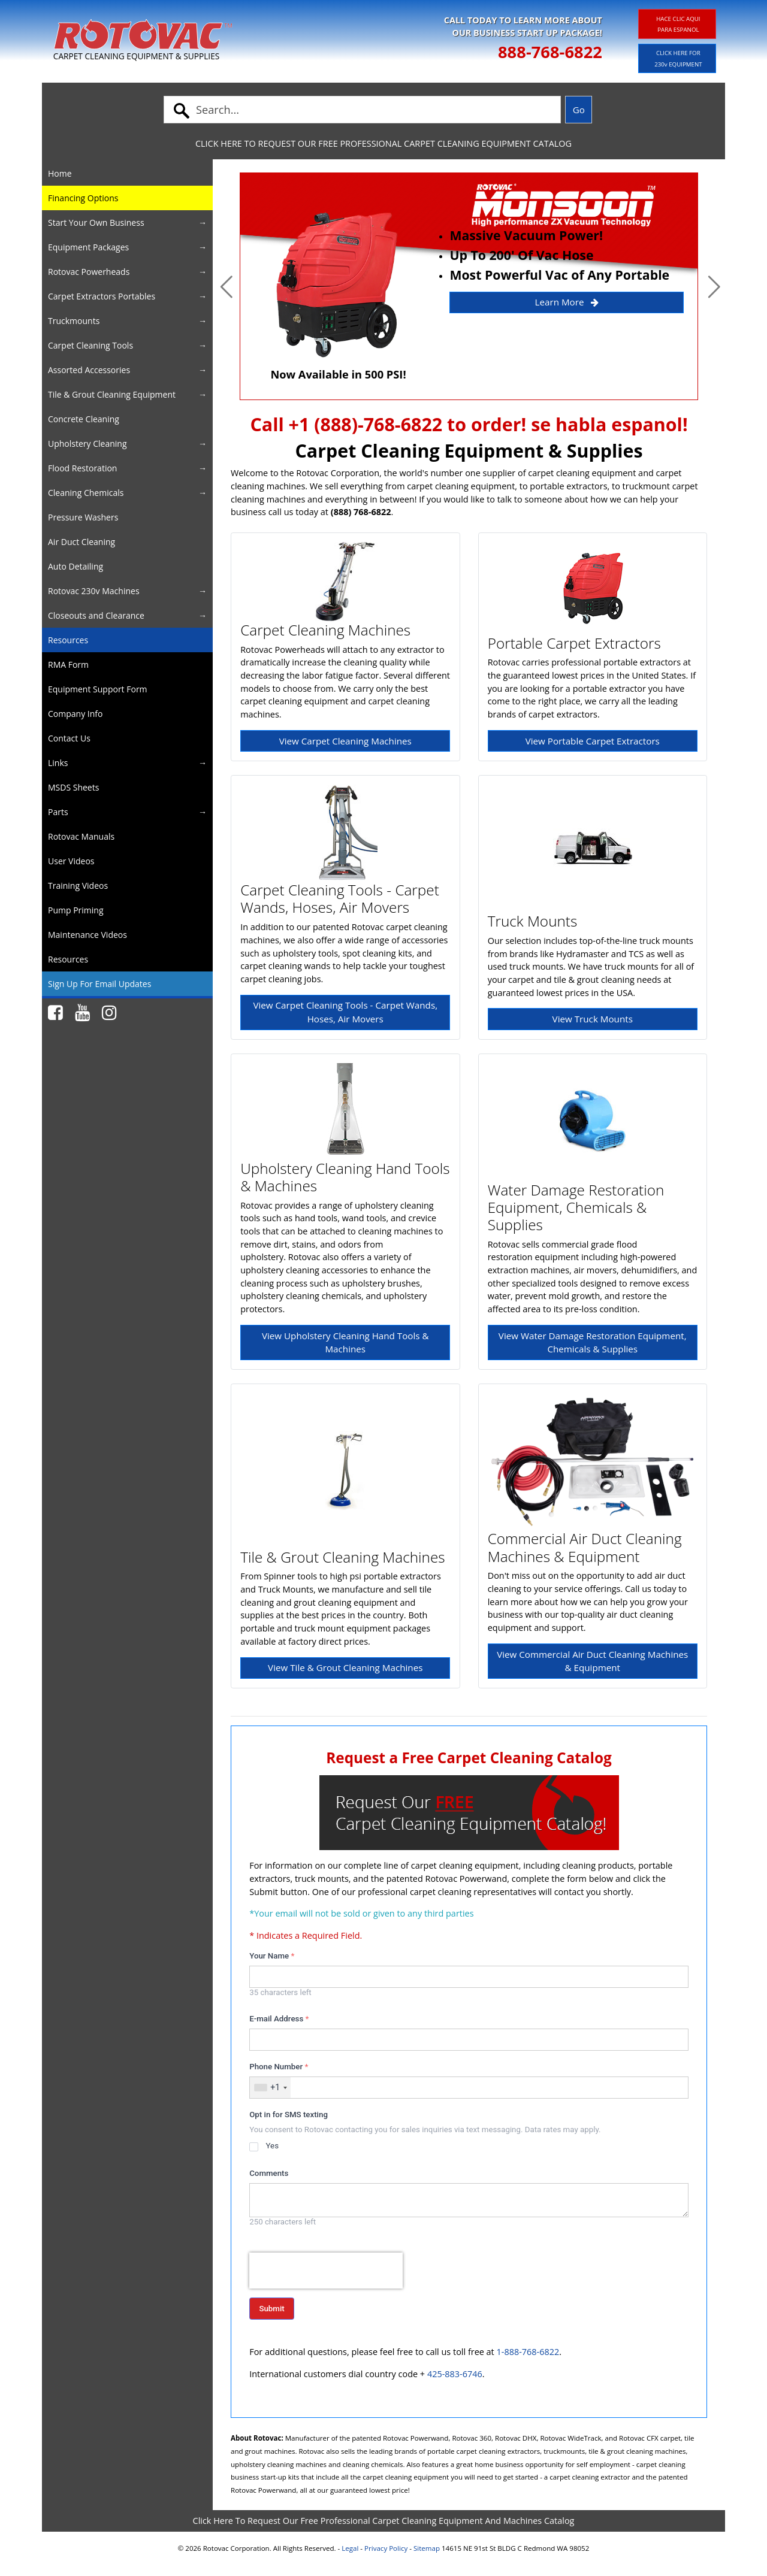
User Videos (71, 861)
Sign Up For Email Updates (99, 983)
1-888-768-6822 (528, 2351)
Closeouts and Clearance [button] (96, 615)
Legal (350, 2548)
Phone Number (278, 2066)
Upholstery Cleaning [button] (87, 443)
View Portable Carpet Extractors (593, 741)
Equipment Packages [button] (88, 247)
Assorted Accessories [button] (89, 370)
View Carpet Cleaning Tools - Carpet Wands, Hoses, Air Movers (345, 1012)
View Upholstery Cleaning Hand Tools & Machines (345, 1342)
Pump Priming (76, 910)
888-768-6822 (550, 52)
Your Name (271, 1955)
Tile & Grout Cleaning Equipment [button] (112, 394)
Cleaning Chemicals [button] (85, 492)
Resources (68, 640)
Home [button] (60, 173)
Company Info (75, 713)
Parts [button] (58, 812)
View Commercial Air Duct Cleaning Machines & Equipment (592, 1661)
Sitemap (426, 2548)
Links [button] (58, 762)
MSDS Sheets (73, 787)
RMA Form (68, 664)
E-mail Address (279, 2018)
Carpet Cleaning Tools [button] (90, 345)
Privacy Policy (385, 2548)
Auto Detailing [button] (75, 566)
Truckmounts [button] (73, 320)
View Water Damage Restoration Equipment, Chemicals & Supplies (593, 1342)
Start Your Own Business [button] (96, 222)
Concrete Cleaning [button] (83, 419)
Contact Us (69, 738)
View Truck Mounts (592, 1019)
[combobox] (270, 2087)
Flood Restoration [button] (82, 468)
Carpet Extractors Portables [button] (101, 296)
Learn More (567, 302)
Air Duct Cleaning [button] (81, 541)
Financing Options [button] (83, 198)
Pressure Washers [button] (83, 517)
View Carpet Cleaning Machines (345, 741)
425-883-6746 (454, 2374)
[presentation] (326, 2271)
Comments (268, 2173)
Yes (272, 2145)
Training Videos (78, 885)
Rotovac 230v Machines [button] (94, 591)
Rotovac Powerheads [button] (88, 271)
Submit (271, 2308)
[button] (226, 286)
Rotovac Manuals (81, 836)
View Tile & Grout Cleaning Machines (345, 1667)
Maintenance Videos (87, 934)
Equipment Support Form (97, 689)
